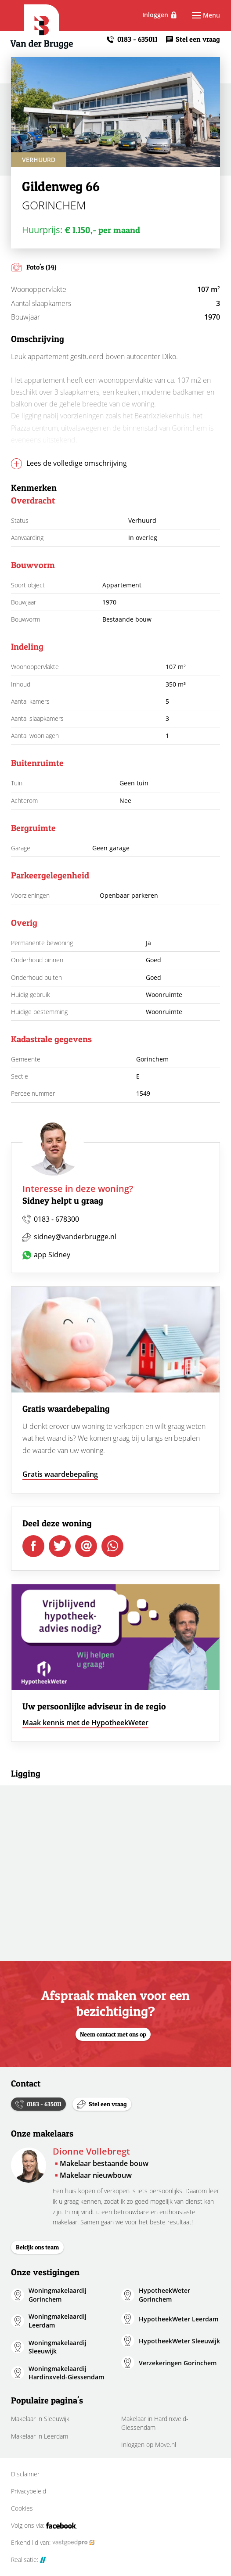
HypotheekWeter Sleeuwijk (179, 2341)
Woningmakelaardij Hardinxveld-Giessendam (66, 2373)
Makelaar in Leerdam (39, 2436)
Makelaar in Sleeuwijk (40, 2418)
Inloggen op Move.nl (148, 2444)
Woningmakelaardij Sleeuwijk (58, 2347)
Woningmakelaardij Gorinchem (58, 2294)
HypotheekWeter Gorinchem (164, 2294)
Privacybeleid (28, 2491)
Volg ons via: (44, 2525)
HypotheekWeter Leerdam (178, 2319)
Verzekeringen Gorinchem (178, 2363)
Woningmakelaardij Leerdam (58, 2320)
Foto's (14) (41, 267)
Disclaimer (25, 2474)
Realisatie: (28, 2560)
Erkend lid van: (53, 2543)
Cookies (22, 2508)
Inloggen (166, 15)
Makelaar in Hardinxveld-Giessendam (154, 2423)
